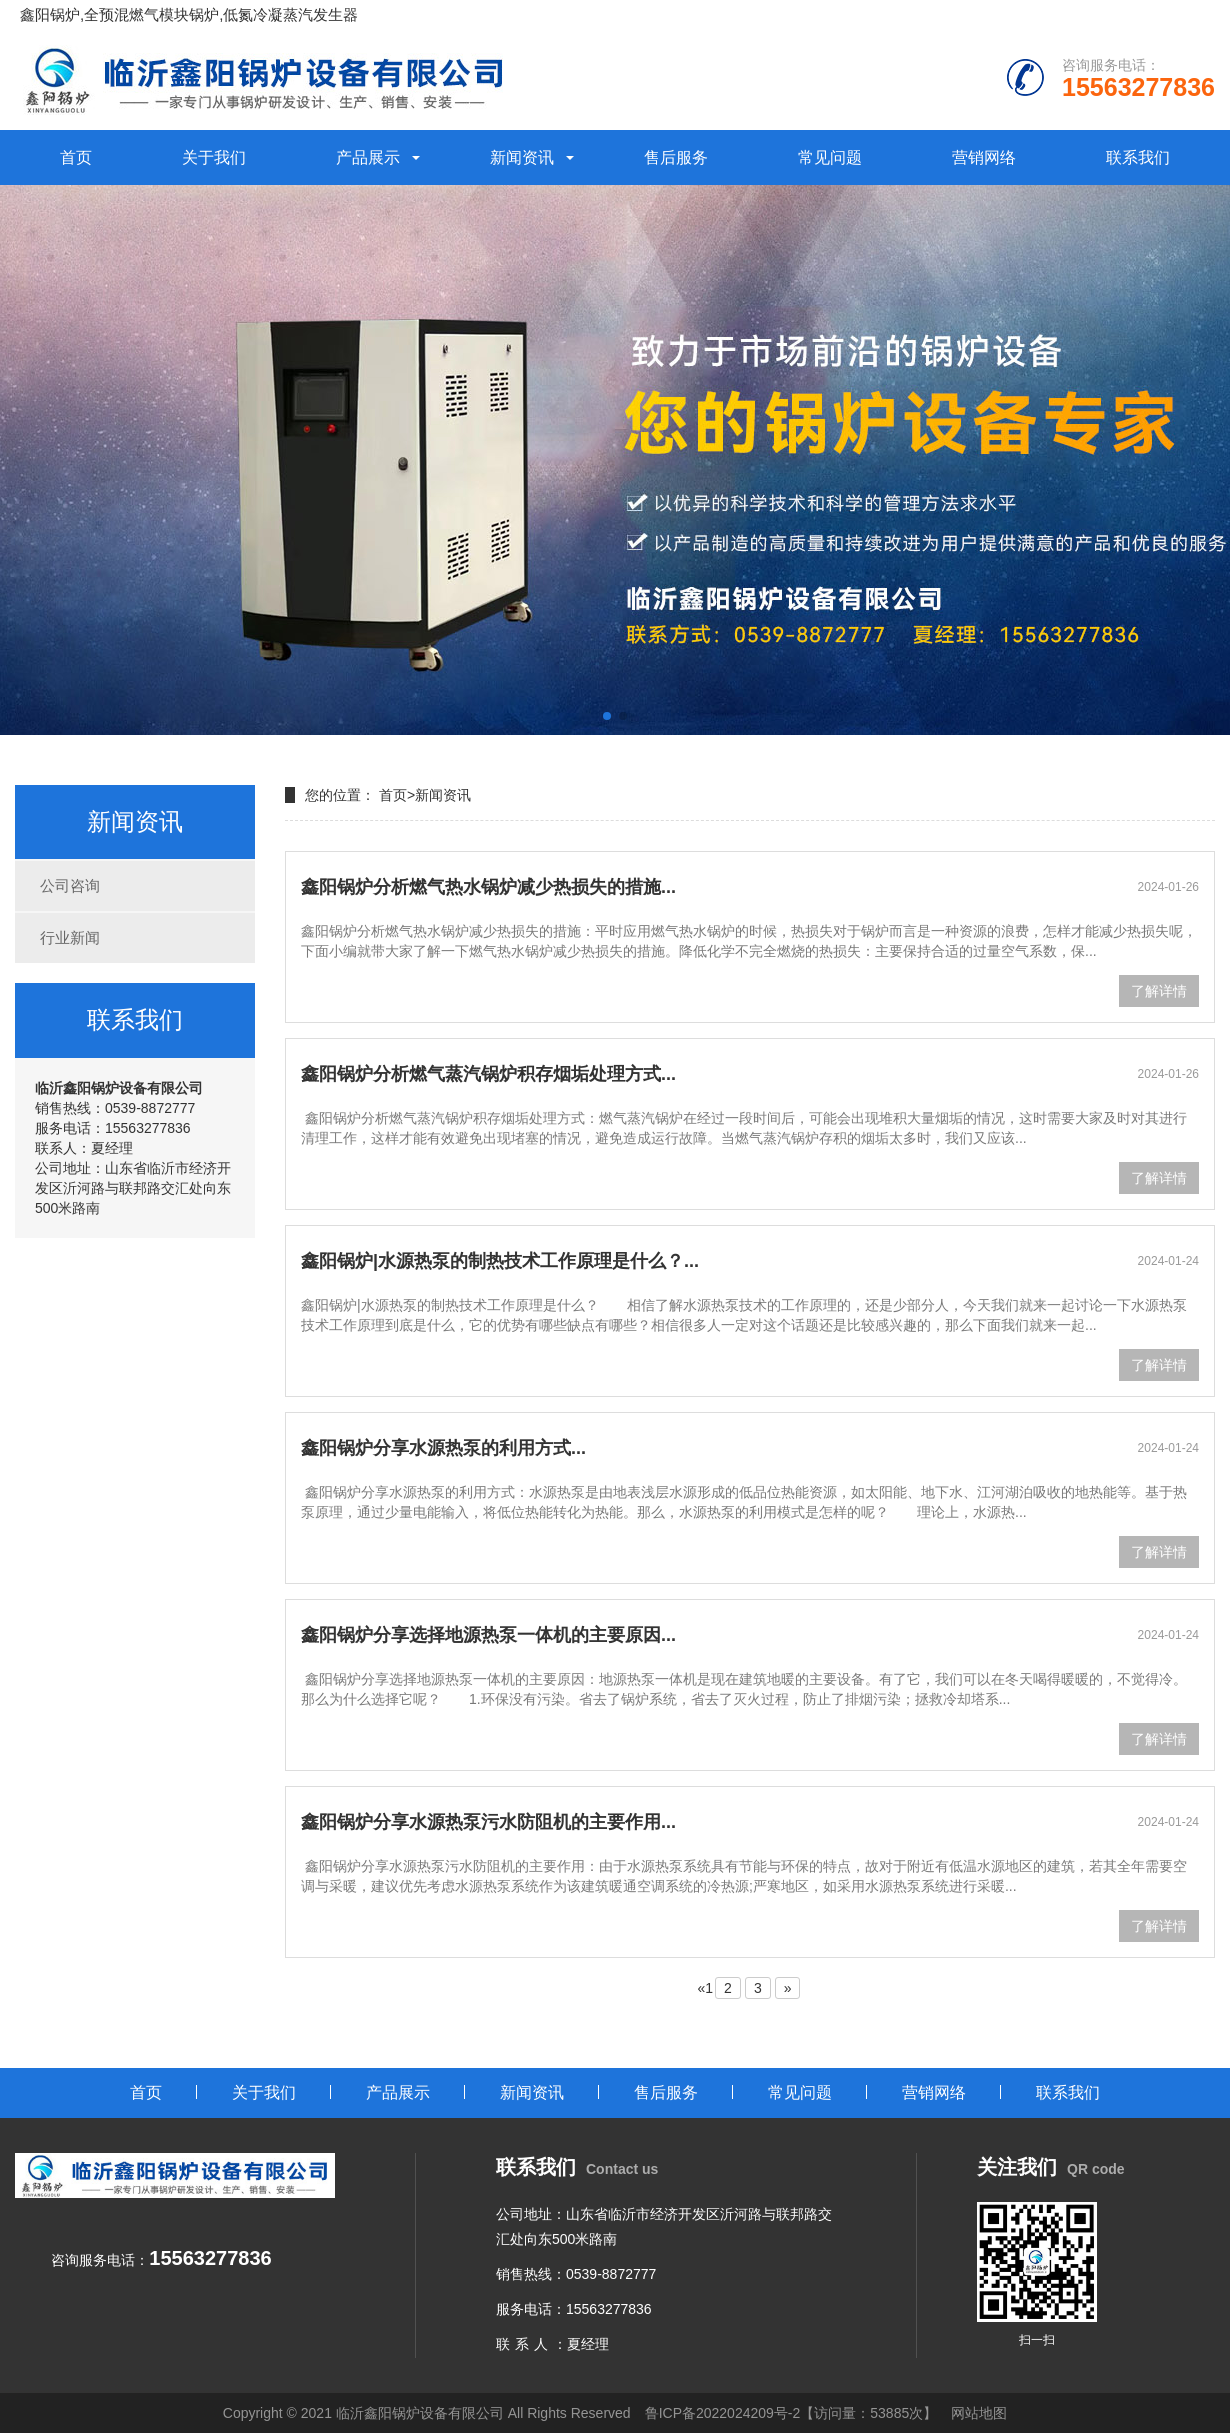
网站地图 (979, 2413)
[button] (607, 716)
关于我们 (214, 157)
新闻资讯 (522, 157)
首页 (76, 157)
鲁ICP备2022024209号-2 (723, 2413)
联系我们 (1138, 157)
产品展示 (368, 157)
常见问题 (830, 157)
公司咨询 (70, 885)
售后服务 (676, 157)
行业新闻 (70, 937)
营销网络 (984, 157)
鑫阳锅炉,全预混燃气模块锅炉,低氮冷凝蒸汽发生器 (189, 14)
